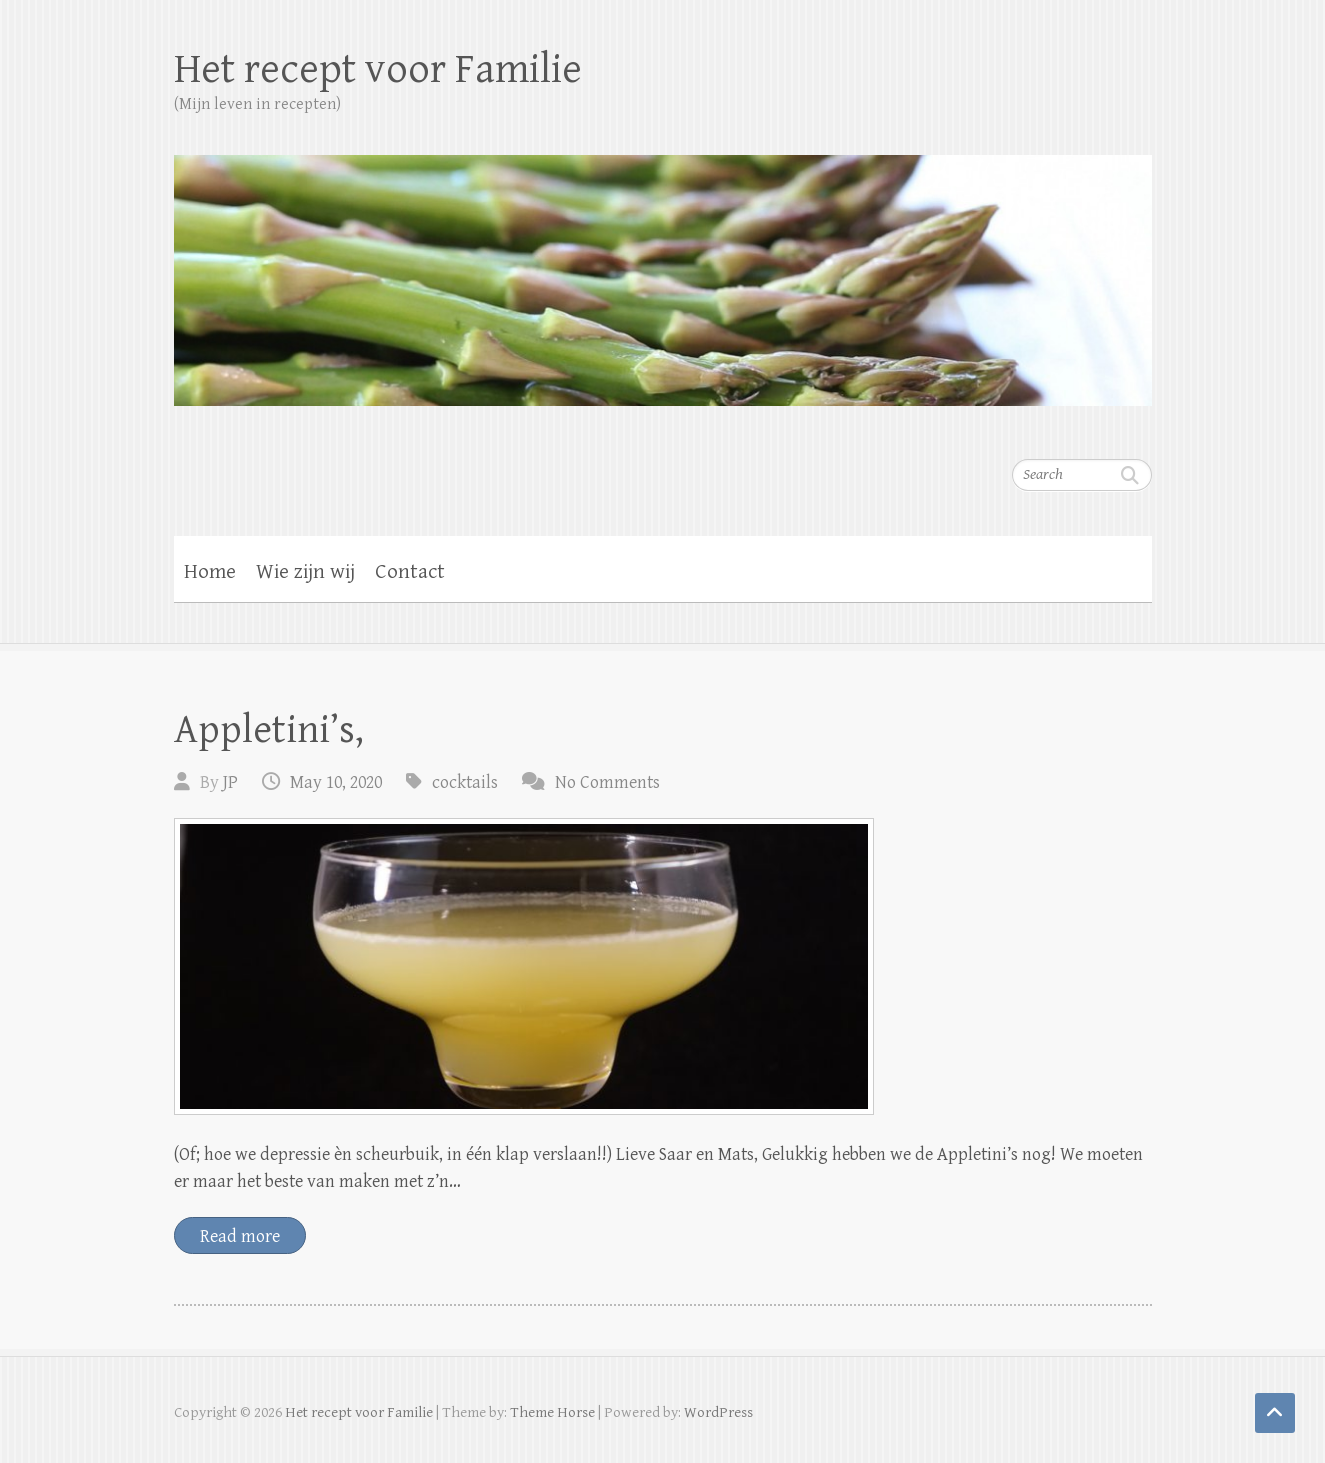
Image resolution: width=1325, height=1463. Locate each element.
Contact (410, 572)
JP (230, 782)
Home (210, 572)
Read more (240, 1236)
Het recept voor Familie (378, 69)
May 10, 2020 (336, 782)
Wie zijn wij (305, 572)
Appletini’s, (269, 730)
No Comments (607, 782)
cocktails (465, 782)
